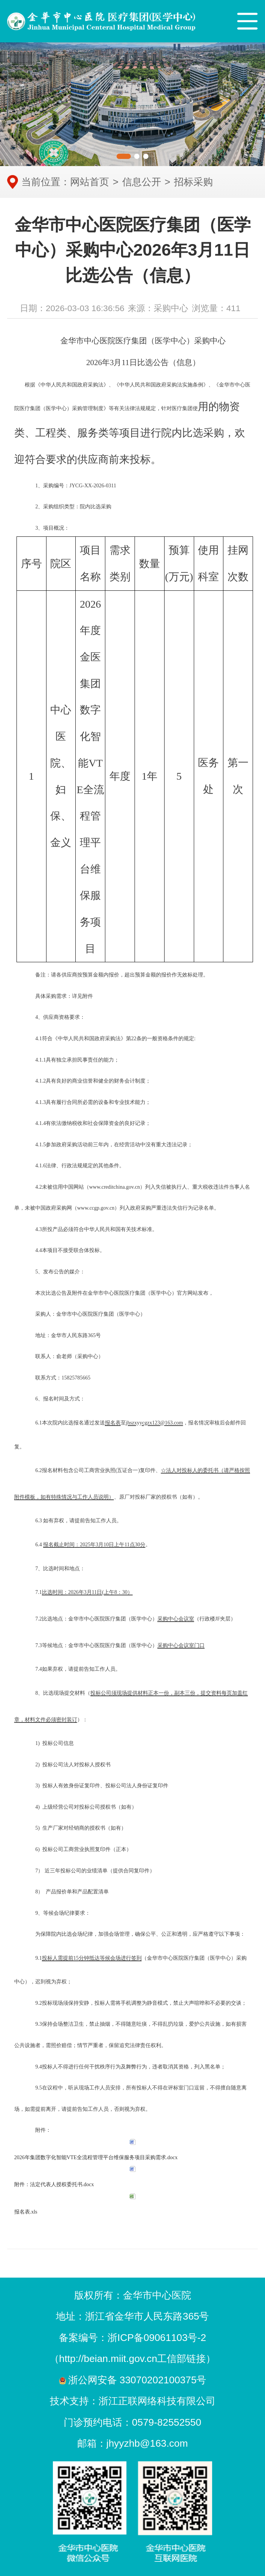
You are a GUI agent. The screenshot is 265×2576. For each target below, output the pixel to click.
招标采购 (193, 181)
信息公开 (141, 181)
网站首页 (89, 181)
